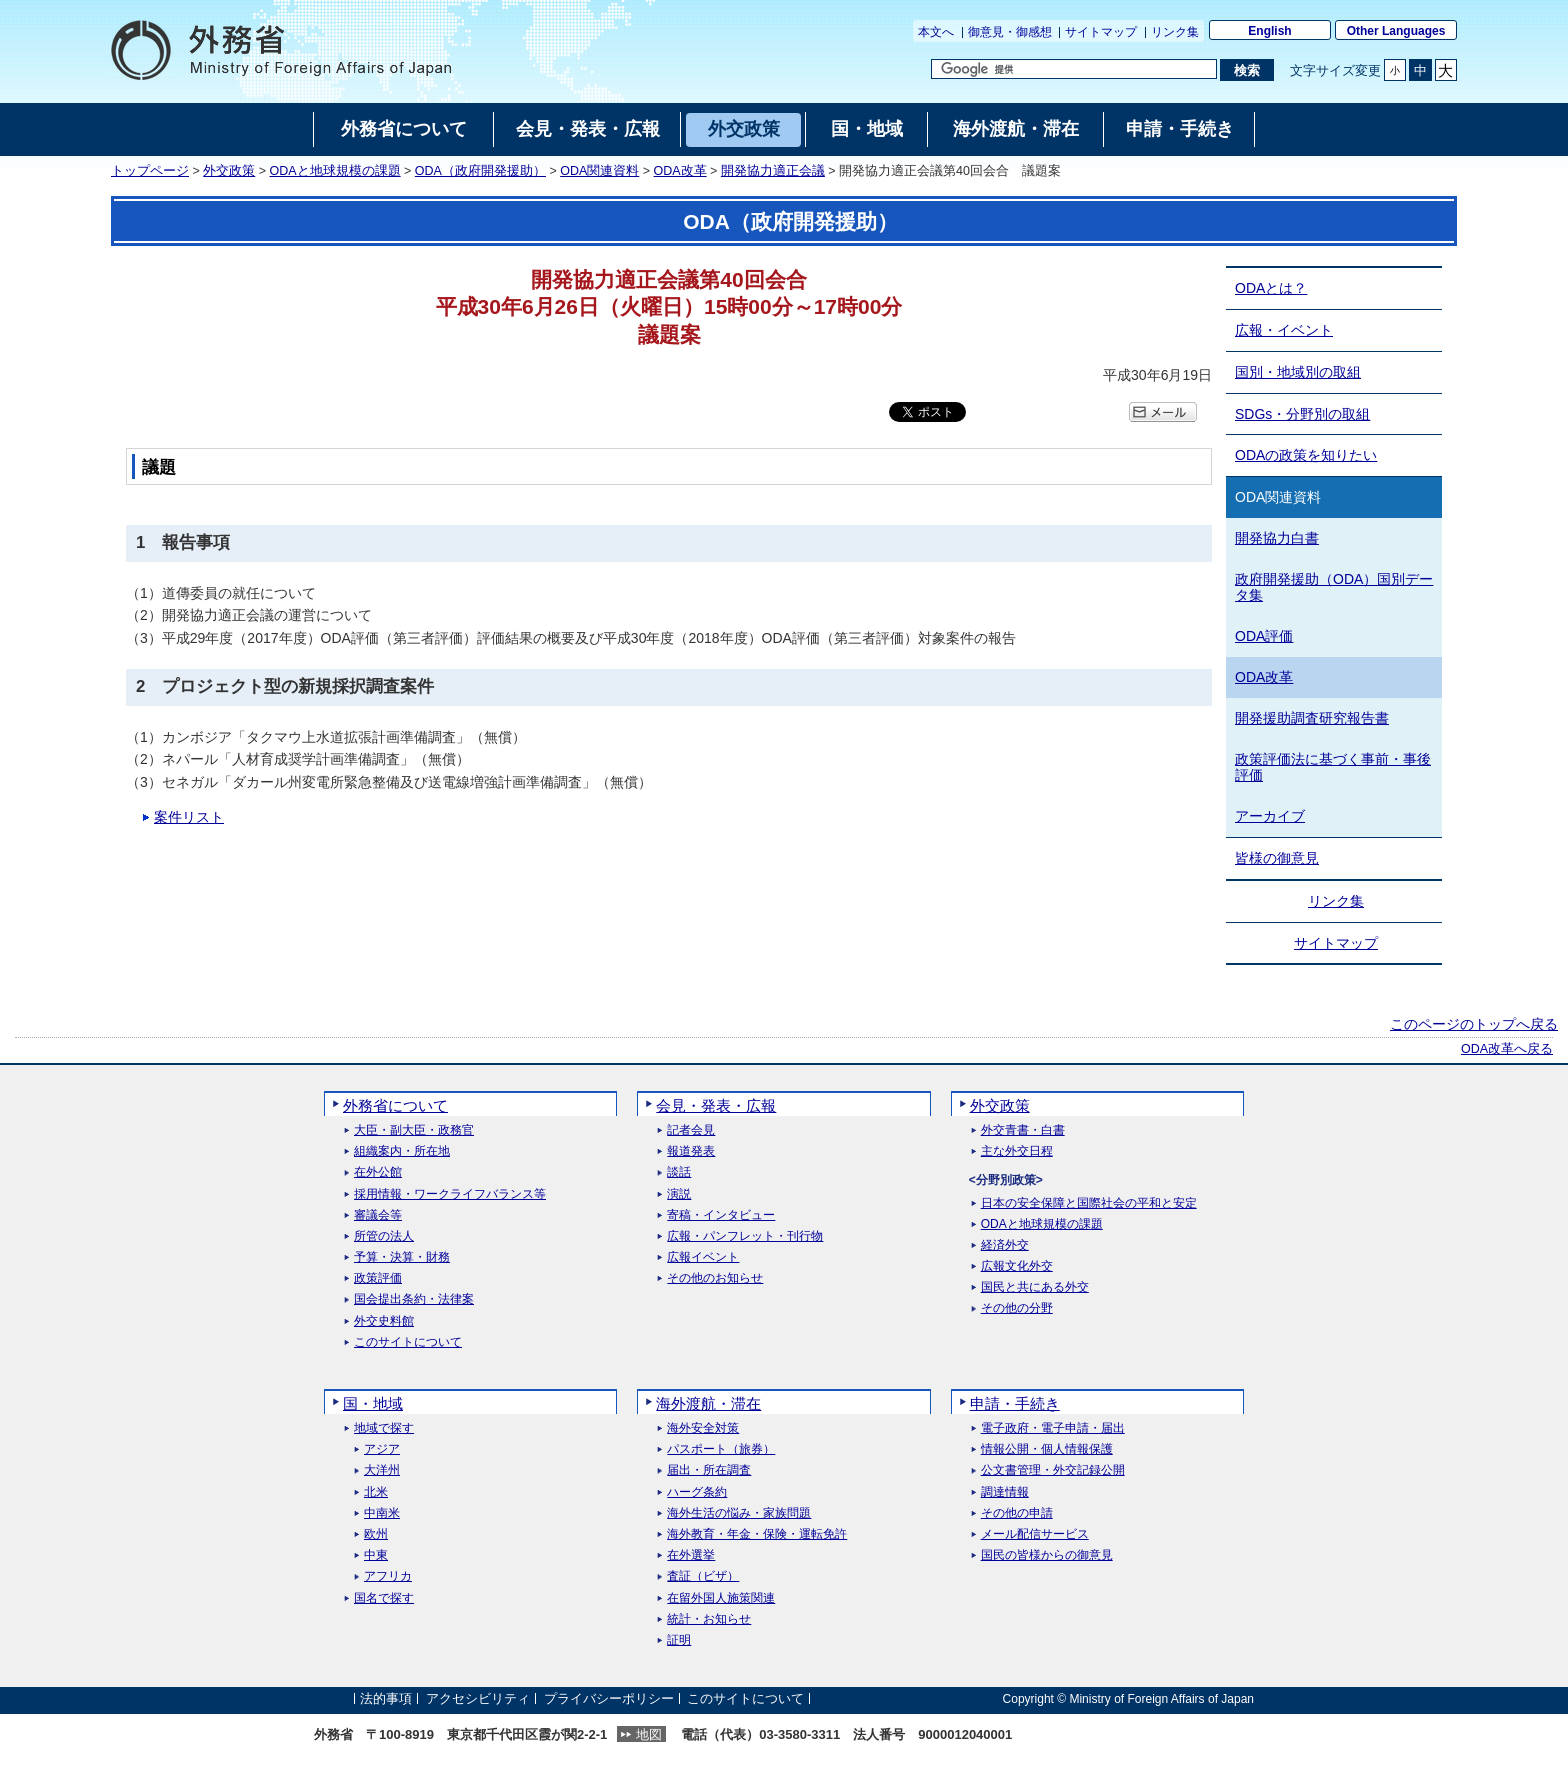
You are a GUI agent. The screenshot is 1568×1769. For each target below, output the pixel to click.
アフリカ (388, 1576)
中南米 (382, 1513)
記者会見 (691, 1130)
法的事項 (386, 1698)
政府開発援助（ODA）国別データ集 (1334, 587)
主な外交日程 (1017, 1151)
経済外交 (1005, 1245)
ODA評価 (1264, 636)
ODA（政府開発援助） (480, 171)
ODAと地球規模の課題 (335, 171)
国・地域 (373, 1403)
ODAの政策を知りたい (1306, 455)
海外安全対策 (703, 1428)
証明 (679, 1640)
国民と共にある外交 (1035, 1287)
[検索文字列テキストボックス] (1074, 69)
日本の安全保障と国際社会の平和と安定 (1089, 1203)
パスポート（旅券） (721, 1449)
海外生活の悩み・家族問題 (739, 1513)
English (1269, 31)
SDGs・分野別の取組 (1302, 414)
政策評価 (378, 1278)
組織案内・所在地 (402, 1151)
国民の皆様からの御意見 (1047, 1555)
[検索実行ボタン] (1246, 70)
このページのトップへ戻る (1474, 1024)
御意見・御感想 (1010, 32)
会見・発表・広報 (716, 1105)
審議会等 (378, 1215)
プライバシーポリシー (609, 1698)
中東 (376, 1555)
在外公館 (378, 1172)
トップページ (150, 171)
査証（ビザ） (703, 1576)
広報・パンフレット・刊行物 (745, 1236)
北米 (376, 1492)
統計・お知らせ (709, 1619)
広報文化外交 (1017, 1266)
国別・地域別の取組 (1298, 372)
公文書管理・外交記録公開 (1053, 1470)
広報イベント (703, 1257)
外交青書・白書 (1023, 1130)
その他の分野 (1017, 1308)
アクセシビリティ (478, 1698)
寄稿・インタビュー (721, 1215)
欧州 (376, 1534)
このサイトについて (408, 1342)
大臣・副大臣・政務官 (414, 1130)
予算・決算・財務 (402, 1257)
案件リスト (189, 817)
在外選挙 (691, 1555)
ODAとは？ (1271, 288)
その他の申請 (1017, 1513)
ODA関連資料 (599, 171)
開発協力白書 (1277, 538)
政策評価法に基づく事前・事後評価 (1333, 767)
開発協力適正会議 (773, 171)
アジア (382, 1449)
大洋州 (382, 1470)
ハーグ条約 (697, 1492)
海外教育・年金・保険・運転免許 (757, 1534)
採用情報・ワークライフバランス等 (450, 1194)
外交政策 (229, 171)
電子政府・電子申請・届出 (1053, 1428)
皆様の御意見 (1277, 858)
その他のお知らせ (715, 1278)
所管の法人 (384, 1236)
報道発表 (691, 1151)
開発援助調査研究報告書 (1312, 718)
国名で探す (384, 1598)
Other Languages (1396, 31)
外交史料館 (384, 1321)
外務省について (395, 1105)
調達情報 (1005, 1492)
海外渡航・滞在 (708, 1403)
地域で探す (384, 1428)
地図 (649, 1734)
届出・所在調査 (709, 1470)
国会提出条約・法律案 (414, 1299)
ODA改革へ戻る (1507, 1049)
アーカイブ (1270, 816)
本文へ (936, 32)
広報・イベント (1284, 330)
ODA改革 (680, 171)
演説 (679, 1194)
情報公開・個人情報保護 (1047, 1449)
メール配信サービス (1035, 1534)
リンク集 (1175, 32)
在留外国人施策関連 (721, 1598)
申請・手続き (1015, 1403)
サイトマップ (1101, 32)
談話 (679, 1172)
